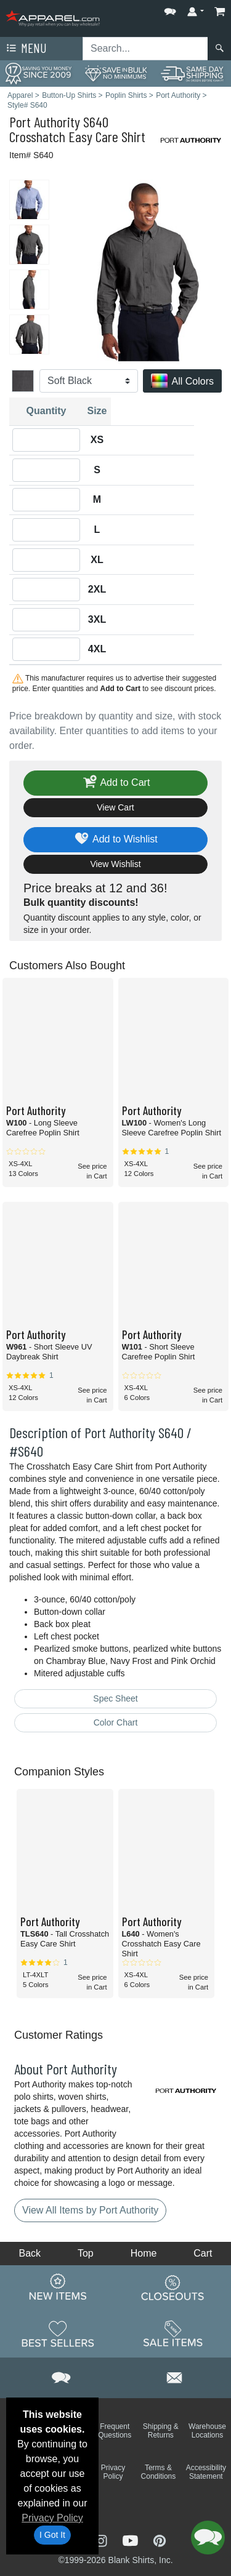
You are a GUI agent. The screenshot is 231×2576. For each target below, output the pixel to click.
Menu (25, 48)
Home (144, 2253)
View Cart (115, 807)
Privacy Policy (52, 2518)
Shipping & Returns (161, 2430)
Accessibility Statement (206, 2472)
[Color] (88, 381)
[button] (170, 9)
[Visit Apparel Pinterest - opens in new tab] (159, 2540)
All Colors (182, 382)
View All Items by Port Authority (90, 2210)
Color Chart (116, 1722)
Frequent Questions (114, 2430)
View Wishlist (115, 864)
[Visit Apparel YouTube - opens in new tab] (132, 2540)
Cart (202, 2253)
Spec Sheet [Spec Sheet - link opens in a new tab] (115, 1698)
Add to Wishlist (115, 839)
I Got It (52, 2535)
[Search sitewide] (145, 48)
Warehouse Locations (207, 2430)
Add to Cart (115, 783)
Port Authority (44, 121)
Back (29, 2253)
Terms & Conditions (158, 2472)
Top (86, 2253)
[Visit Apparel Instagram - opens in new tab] (102, 2540)
